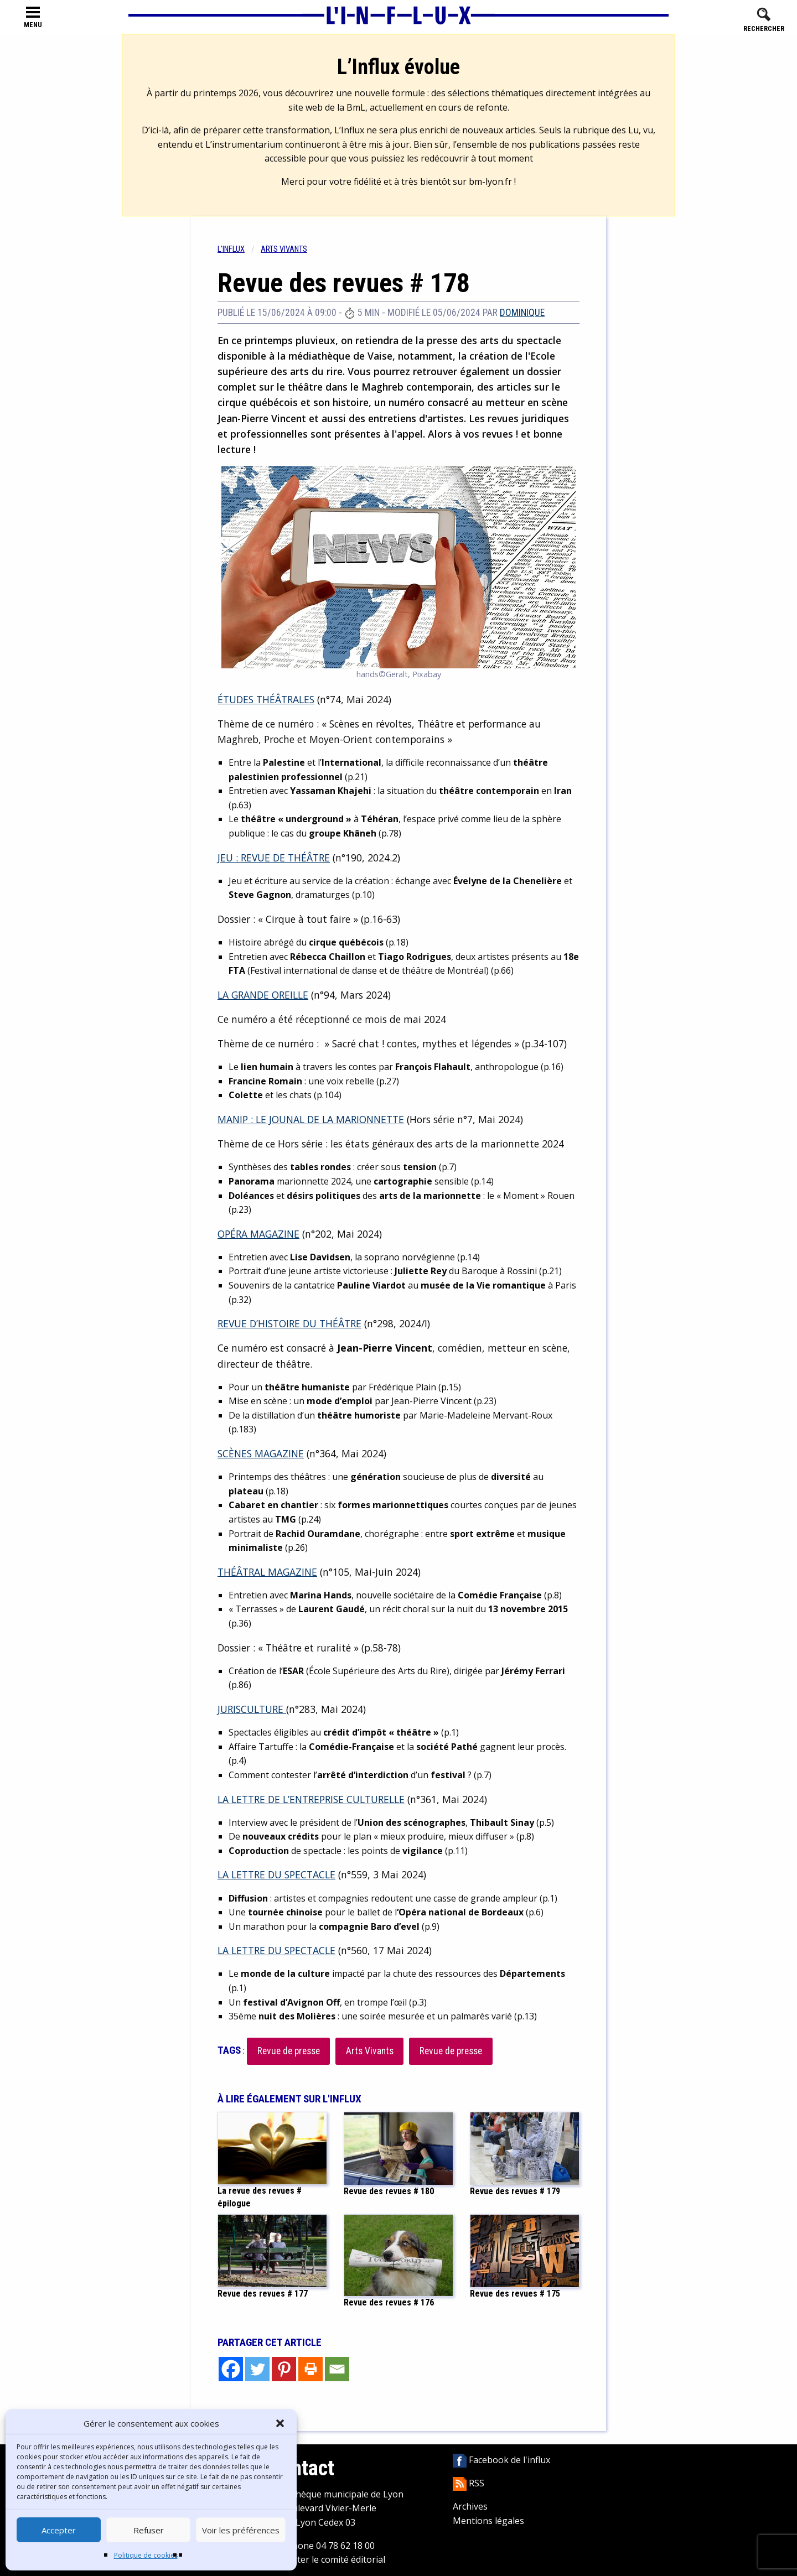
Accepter (59, 2530)
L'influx (231, 249)
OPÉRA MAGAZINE (258, 1233)
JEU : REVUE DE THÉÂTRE (274, 857)
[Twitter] (257, 2369)
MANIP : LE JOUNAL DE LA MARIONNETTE (311, 1119)
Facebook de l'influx (501, 2460)
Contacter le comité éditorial (326, 2559)
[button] (280, 2423)
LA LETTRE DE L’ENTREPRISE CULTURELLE (311, 1799)
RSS (468, 2483)
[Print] (310, 2369)
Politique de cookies (146, 2555)
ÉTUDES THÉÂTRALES (266, 699)
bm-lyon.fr (490, 181)
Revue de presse (288, 2050)
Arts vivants (284, 249)
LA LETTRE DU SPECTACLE (276, 1874)
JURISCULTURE (252, 1709)
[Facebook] (231, 2369)
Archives (470, 2506)
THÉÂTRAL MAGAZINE (267, 1571)
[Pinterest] (284, 2369)
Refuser (148, 2530)
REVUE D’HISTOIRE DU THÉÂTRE (289, 1323)
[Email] (337, 2369)
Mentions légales (488, 2521)
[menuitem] (239, 249)
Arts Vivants (370, 2050)
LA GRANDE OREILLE (263, 994)
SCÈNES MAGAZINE (261, 1453)
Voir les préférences (241, 2530)
